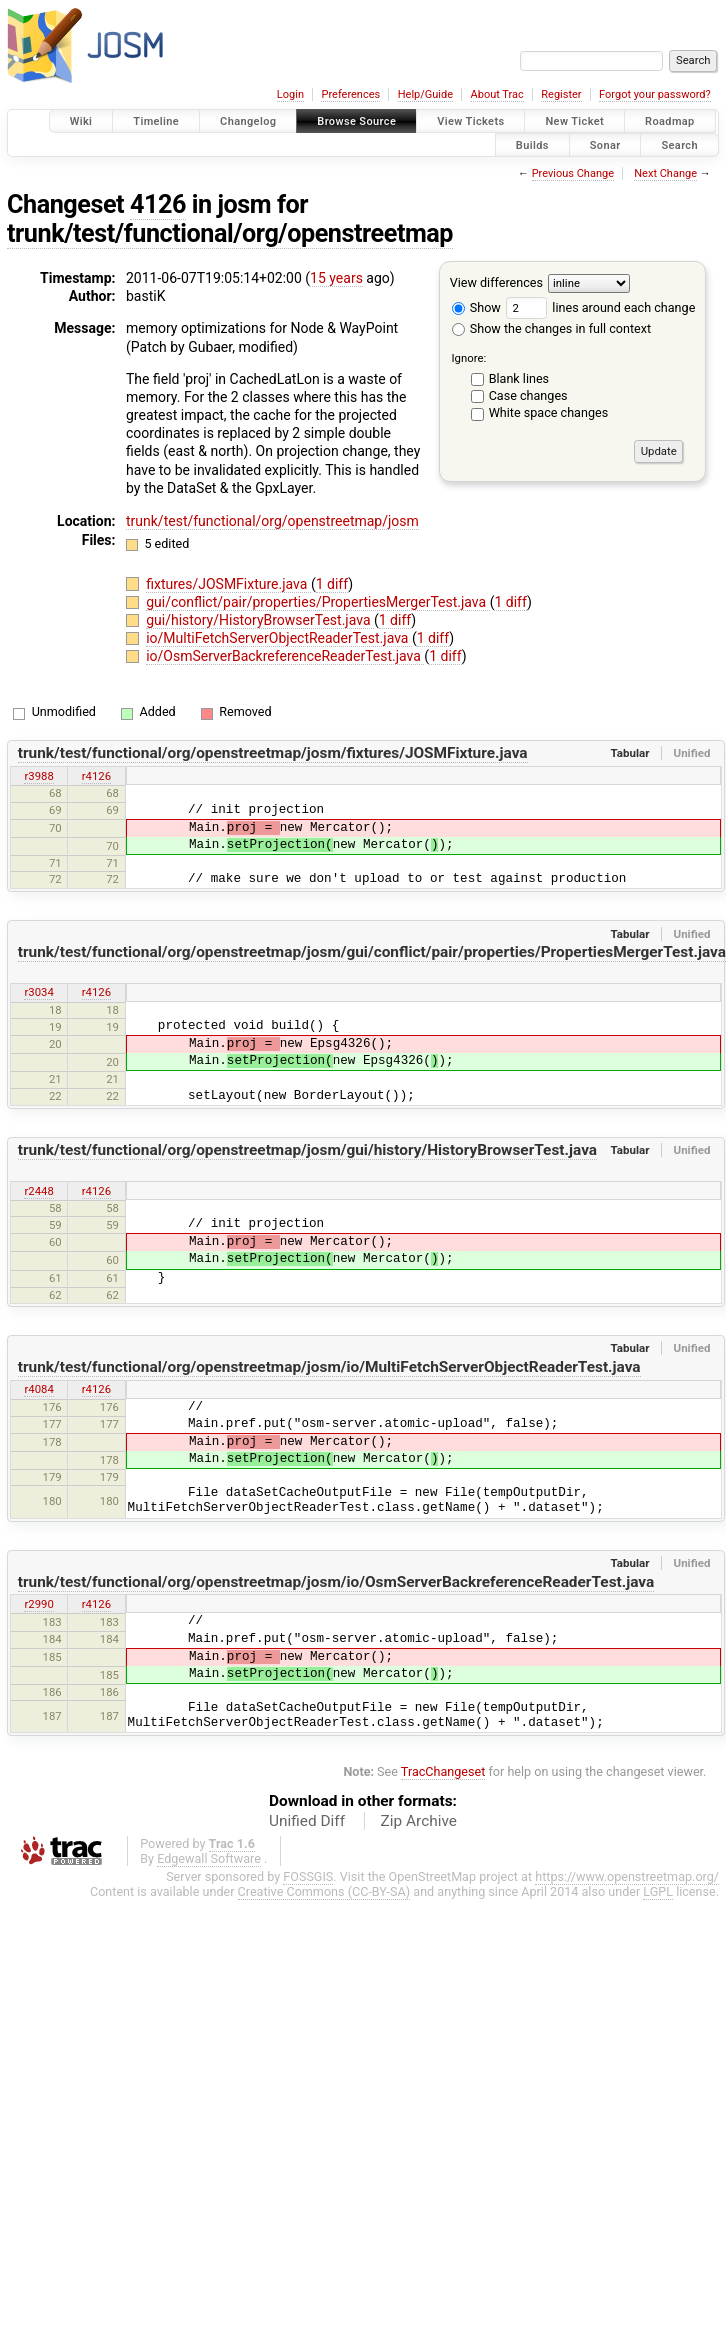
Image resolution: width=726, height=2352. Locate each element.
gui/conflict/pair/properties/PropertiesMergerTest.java (317, 602)
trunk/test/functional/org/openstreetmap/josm (272, 521)
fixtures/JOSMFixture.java (228, 584)
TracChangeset (443, 1771)
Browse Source (356, 121)
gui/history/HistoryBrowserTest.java (260, 620)
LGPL (658, 1891)
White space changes (549, 412)
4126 (158, 204)
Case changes (528, 395)
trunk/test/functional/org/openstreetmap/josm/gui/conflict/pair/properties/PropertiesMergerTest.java (372, 952)
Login (290, 94)
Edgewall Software (209, 1858)
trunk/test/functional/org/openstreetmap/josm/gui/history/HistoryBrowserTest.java (307, 1150)
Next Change (665, 173)
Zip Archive (419, 1821)
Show (476, 307)
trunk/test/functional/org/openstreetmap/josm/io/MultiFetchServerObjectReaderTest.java (329, 1367)
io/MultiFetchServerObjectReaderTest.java (279, 638)
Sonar (605, 144)
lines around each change (600, 307)
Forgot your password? (655, 94)
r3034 (38, 992)
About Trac (497, 94)
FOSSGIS (308, 1876)
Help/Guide (425, 94)
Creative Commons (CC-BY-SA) (324, 1891)
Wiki (81, 121)
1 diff (332, 584)
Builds (532, 144)
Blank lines (519, 378)
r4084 (38, 1389)
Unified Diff (307, 1821)
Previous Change (573, 173)
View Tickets (470, 121)
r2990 (38, 1604)
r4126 (96, 776)
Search (679, 144)
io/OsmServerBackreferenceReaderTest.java (285, 656)
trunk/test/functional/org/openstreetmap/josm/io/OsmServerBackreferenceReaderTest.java (336, 1582)
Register (561, 94)
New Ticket (574, 121)
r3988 (38, 776)
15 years (336, 278)
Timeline (156, 121)
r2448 (38, 1191)
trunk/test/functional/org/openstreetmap (230, 233)
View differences (496, 282)
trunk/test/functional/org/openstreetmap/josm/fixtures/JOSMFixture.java (273, 753)
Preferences (350, 94)
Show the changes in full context (551, 328)
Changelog (248, 121)
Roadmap (670, 121)
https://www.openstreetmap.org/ (627, 1876)
